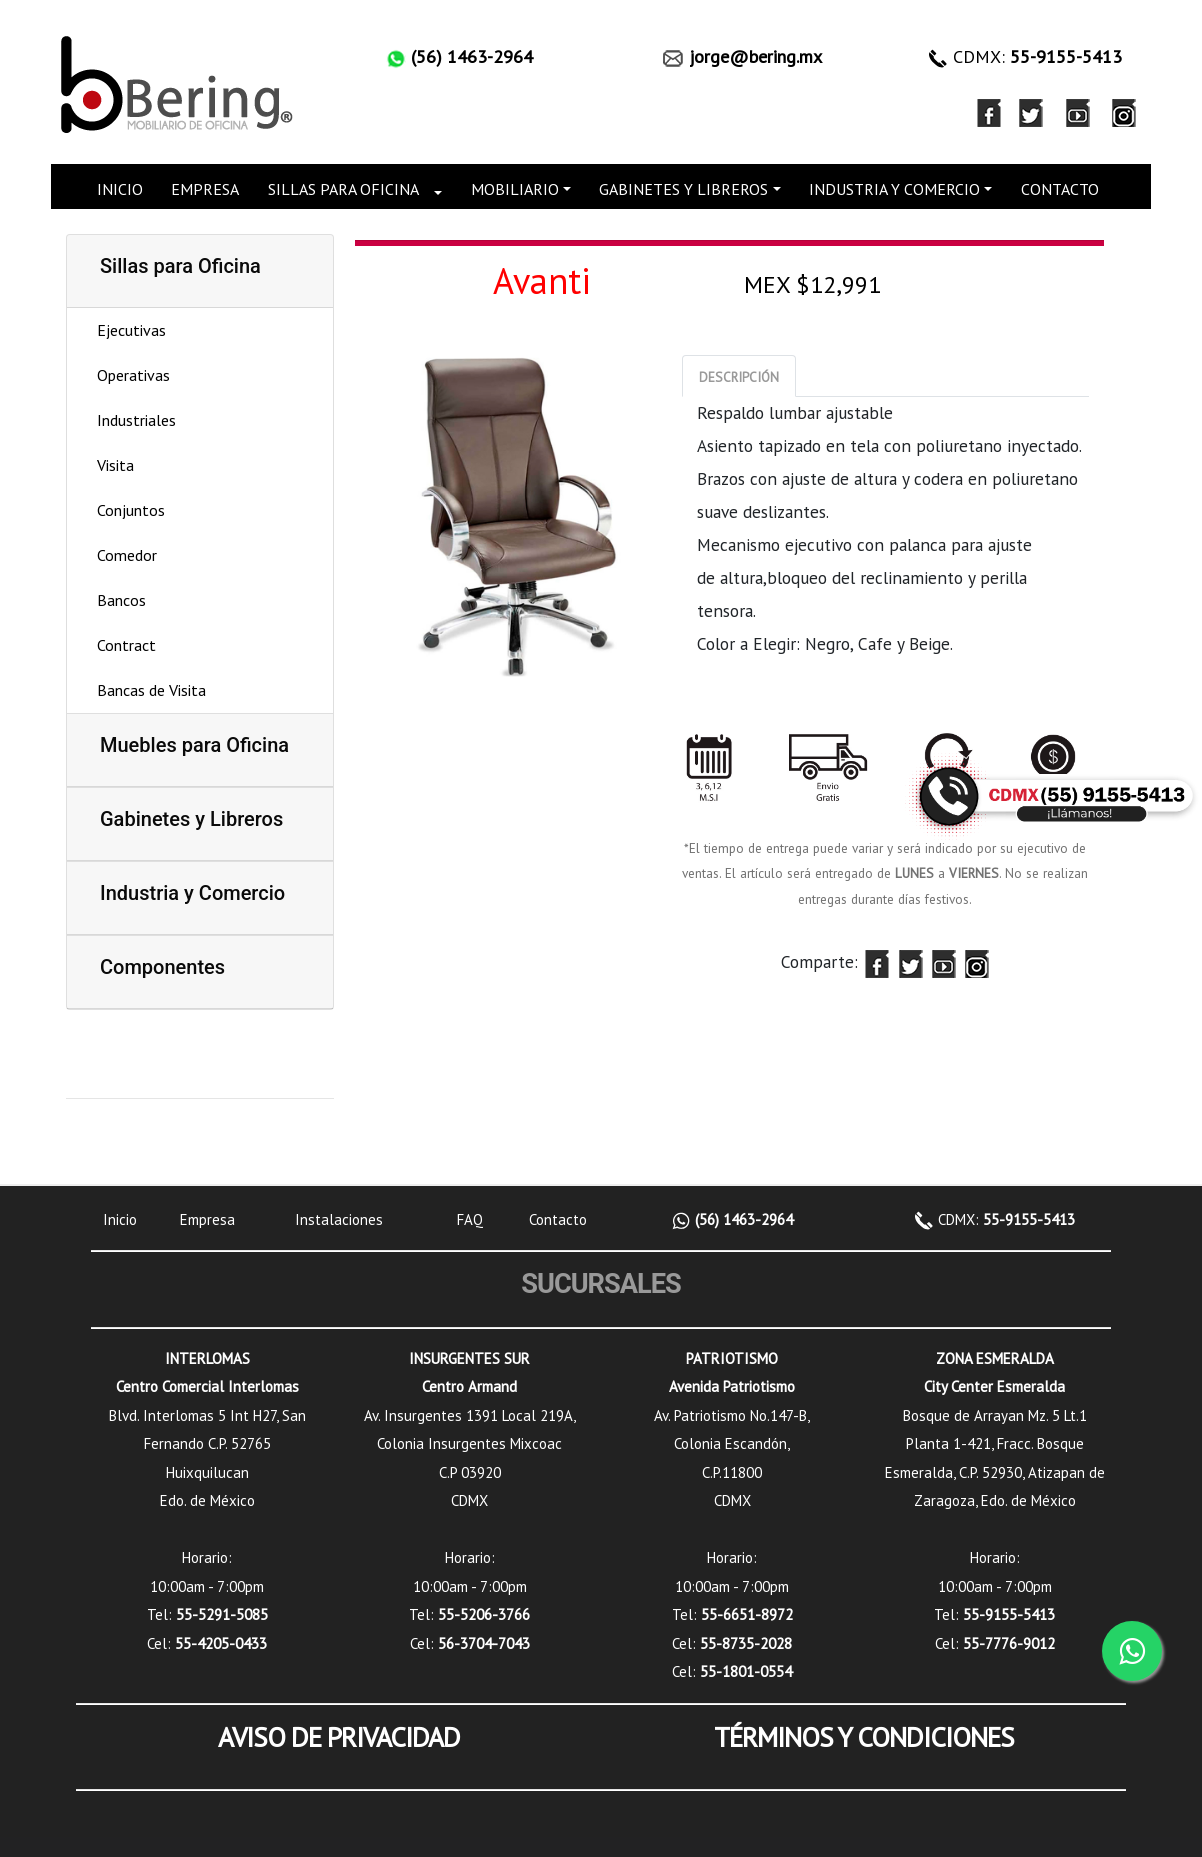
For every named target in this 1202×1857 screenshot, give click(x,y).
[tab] (739, 376)
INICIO (120, 189)
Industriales (136, 420)
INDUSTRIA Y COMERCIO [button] (894, 189)
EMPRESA (205, 189)
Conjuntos (131, 510)
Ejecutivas (131, 330)
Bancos (121, 600)
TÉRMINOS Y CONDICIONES (864, 1737)
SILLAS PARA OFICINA (343, 189)
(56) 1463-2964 (742, 1219)
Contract (126, 645)
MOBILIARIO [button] (515, 189)
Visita (115, 465)
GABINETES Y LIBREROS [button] (683, 189)
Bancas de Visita (151, 690)
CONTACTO (1060, 189)
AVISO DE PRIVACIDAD (339, 1737)
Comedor (127, 555)
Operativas (133, 375)
